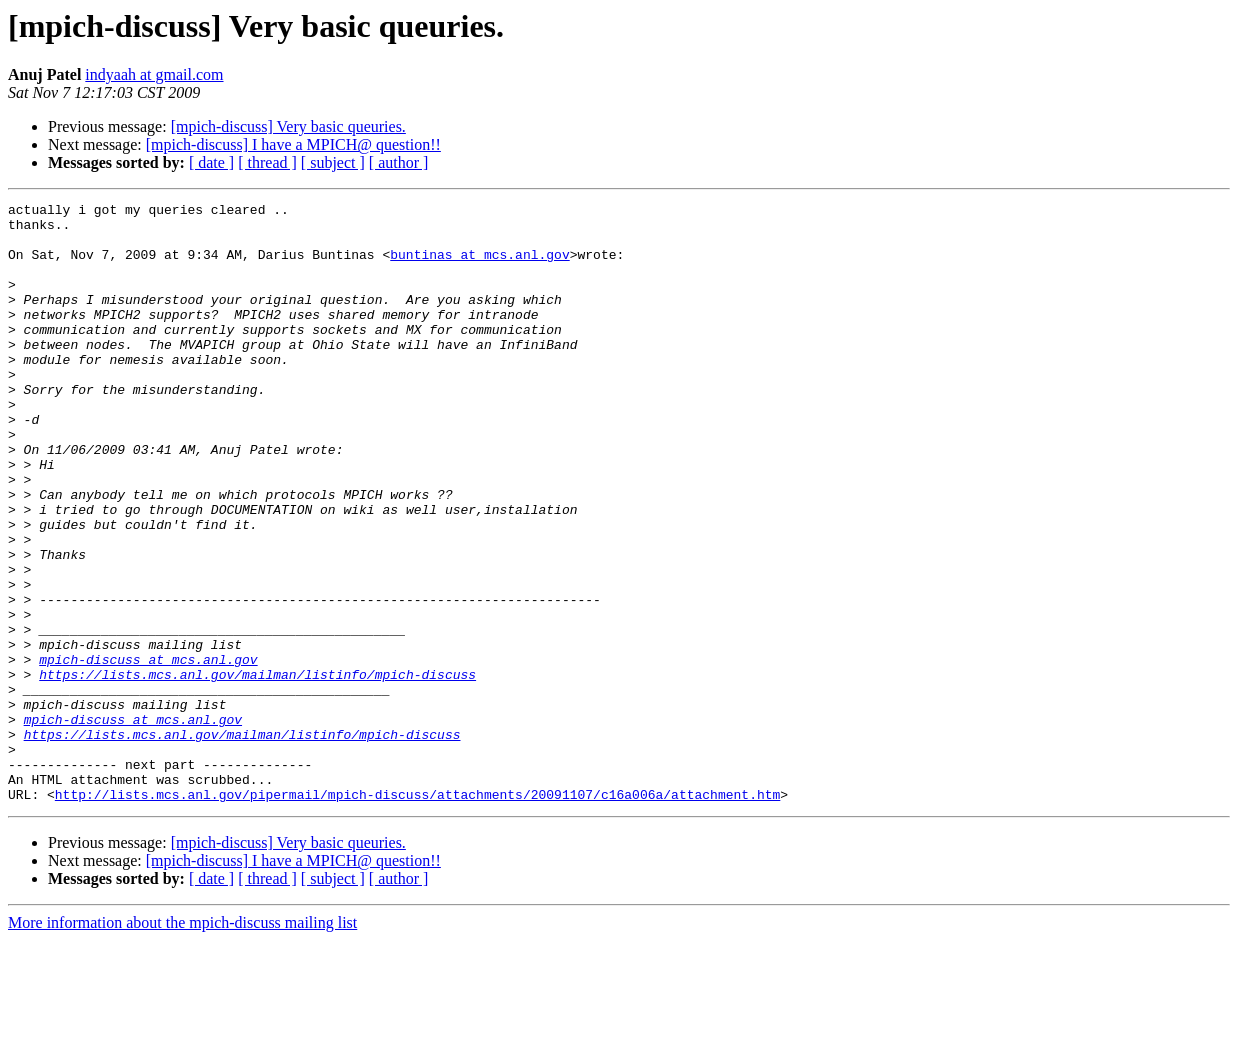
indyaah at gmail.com (154, 74)
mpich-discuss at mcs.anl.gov (148, 752)
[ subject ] (333, 162)
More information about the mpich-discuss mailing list (182, 1042)
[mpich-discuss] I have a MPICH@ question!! (293, 144)
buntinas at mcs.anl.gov (479, 266)
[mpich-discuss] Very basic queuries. (288, 126)
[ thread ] (267, 162)
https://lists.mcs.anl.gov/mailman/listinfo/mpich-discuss (257, 770)
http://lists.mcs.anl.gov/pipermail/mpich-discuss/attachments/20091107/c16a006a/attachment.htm (417, 914)
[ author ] (399, 162)
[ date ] (211, 162)
